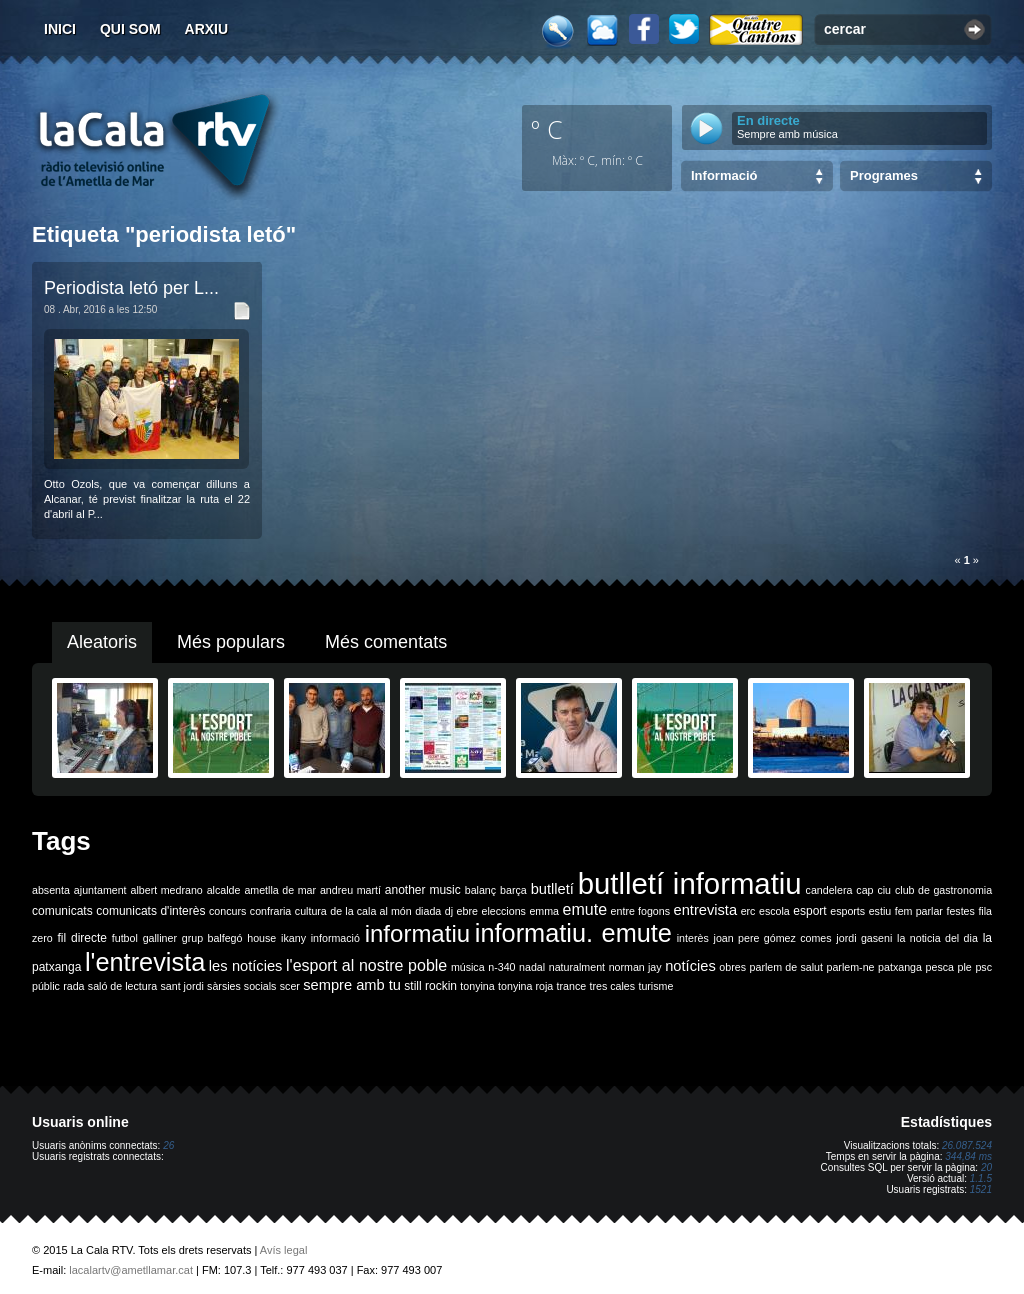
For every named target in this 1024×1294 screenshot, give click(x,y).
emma (544, 911)
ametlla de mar (280, 890)
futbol (125, 938)
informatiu (417, 933)
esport (809, 911)
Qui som (130, 29)
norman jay (635, 967)
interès (693, 938)
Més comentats (386, 642)
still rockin (430, 986)
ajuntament (100, 890)
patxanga (900, 967)
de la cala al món (370, 911)
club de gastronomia (943, 890)
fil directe (82, 938)
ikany (293, 938)
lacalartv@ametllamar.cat (131, 1270)
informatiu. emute (573, 933)
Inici (60, 29)
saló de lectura (122, 986)
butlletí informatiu (690, 883)
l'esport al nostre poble (366, 965)
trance (572, 986)
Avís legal (284, 1250)
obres (732, 967)
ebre (467, 911)
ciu (884, 890)
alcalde (224, 890)
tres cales (612, 986)
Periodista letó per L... (131, 288)
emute (585, 909)
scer (290, 986)
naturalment (577, 967)
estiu (880, 911)
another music (423, 890)
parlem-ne (851, 967)
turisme (655, 986)
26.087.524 (967, 1145)
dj (449, 911)
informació (335, 938)
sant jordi (182, 986)
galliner (160, 938)
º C (547, 129)
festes (960, 911)
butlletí (552, 889)
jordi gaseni (864, 938)
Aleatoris (102, 642)
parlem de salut (786, 967)
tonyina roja (525, 986)
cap (864, 890)
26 (168, 1145)
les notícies (246, 966)
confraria (270, 911)
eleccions (503, 911)
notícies (690, 966)
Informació (724, 175)
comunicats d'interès (150, 911)
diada (428, 911)
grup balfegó (212, 938)
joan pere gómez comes (773, 938)
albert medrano (167, 890)
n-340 (501, 967)
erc (748, 911)
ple (965, 967)
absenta (51, 890)
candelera (829, 890)
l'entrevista (145, 962)
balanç (480, 890)
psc (983, 967)
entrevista (706, 910)
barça (513, 890)
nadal (532, 967)
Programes (884, 175)
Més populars (231, 642)
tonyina (477, 986)
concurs (227, 911)
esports (847, 911)
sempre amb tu (352, 985)
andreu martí (350, 890)
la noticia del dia (937, 938)
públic (46, 986)
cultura (311, 911)
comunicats (62, 911)
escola (774, 911)
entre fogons (640, 911)
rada (73, 986)
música (468, 967)
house (261, 938)
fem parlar (919, 911)
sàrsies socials (241, 986)
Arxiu (207, 29)
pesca (940, 967)
